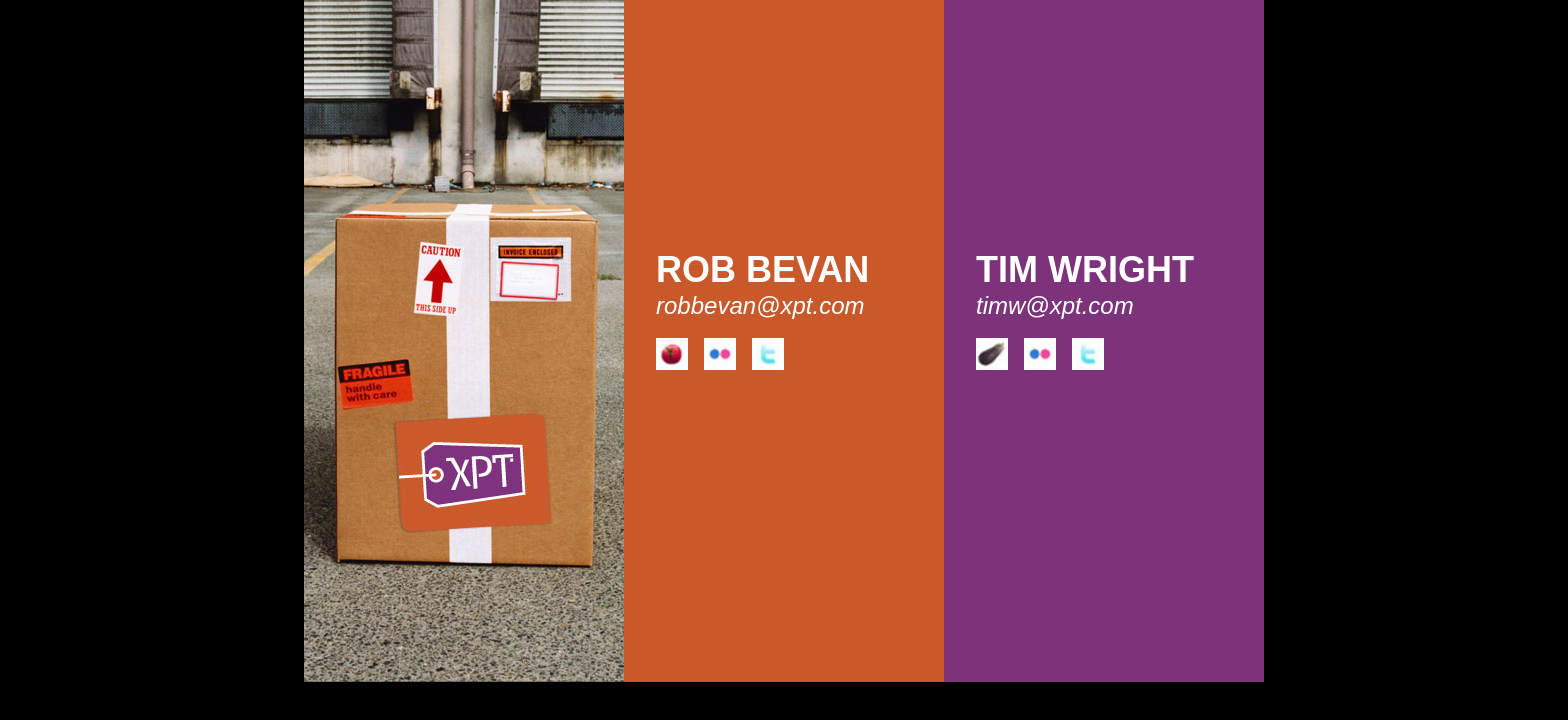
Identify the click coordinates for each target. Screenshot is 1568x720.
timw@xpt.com (1055, 305)
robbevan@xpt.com (760, 305)
